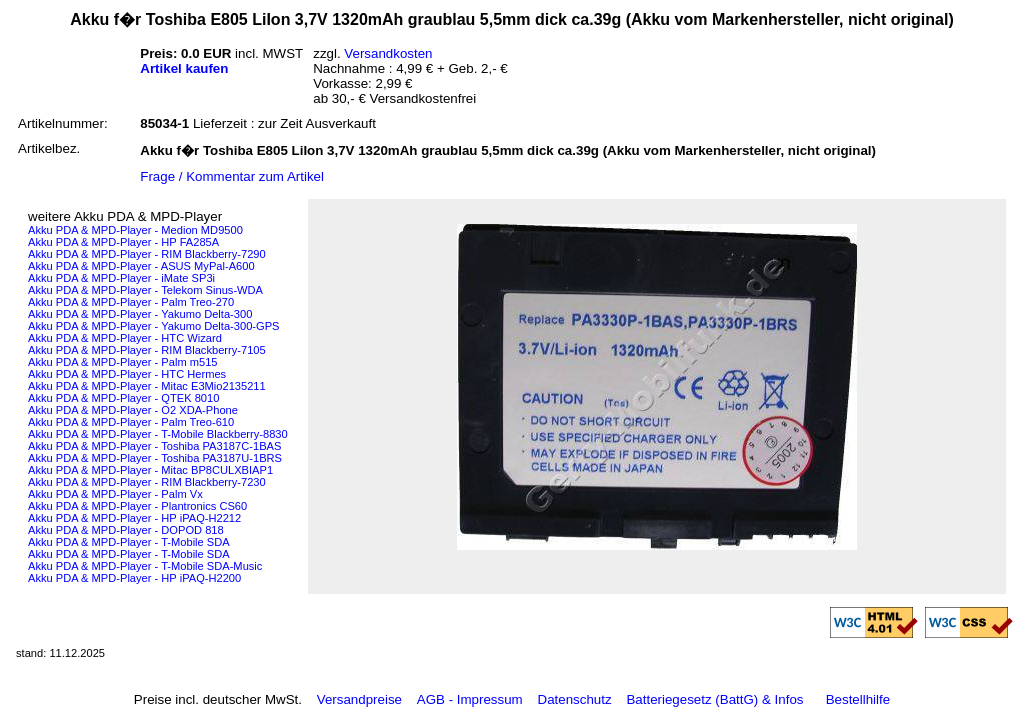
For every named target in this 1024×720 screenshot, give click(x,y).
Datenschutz (575, 699)
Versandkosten (388, 53)
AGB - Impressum (470, 699)
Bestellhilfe (858, 699)
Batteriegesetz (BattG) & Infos (714, 699)
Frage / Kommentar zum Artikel (232, 176)
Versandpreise (359, 699)
